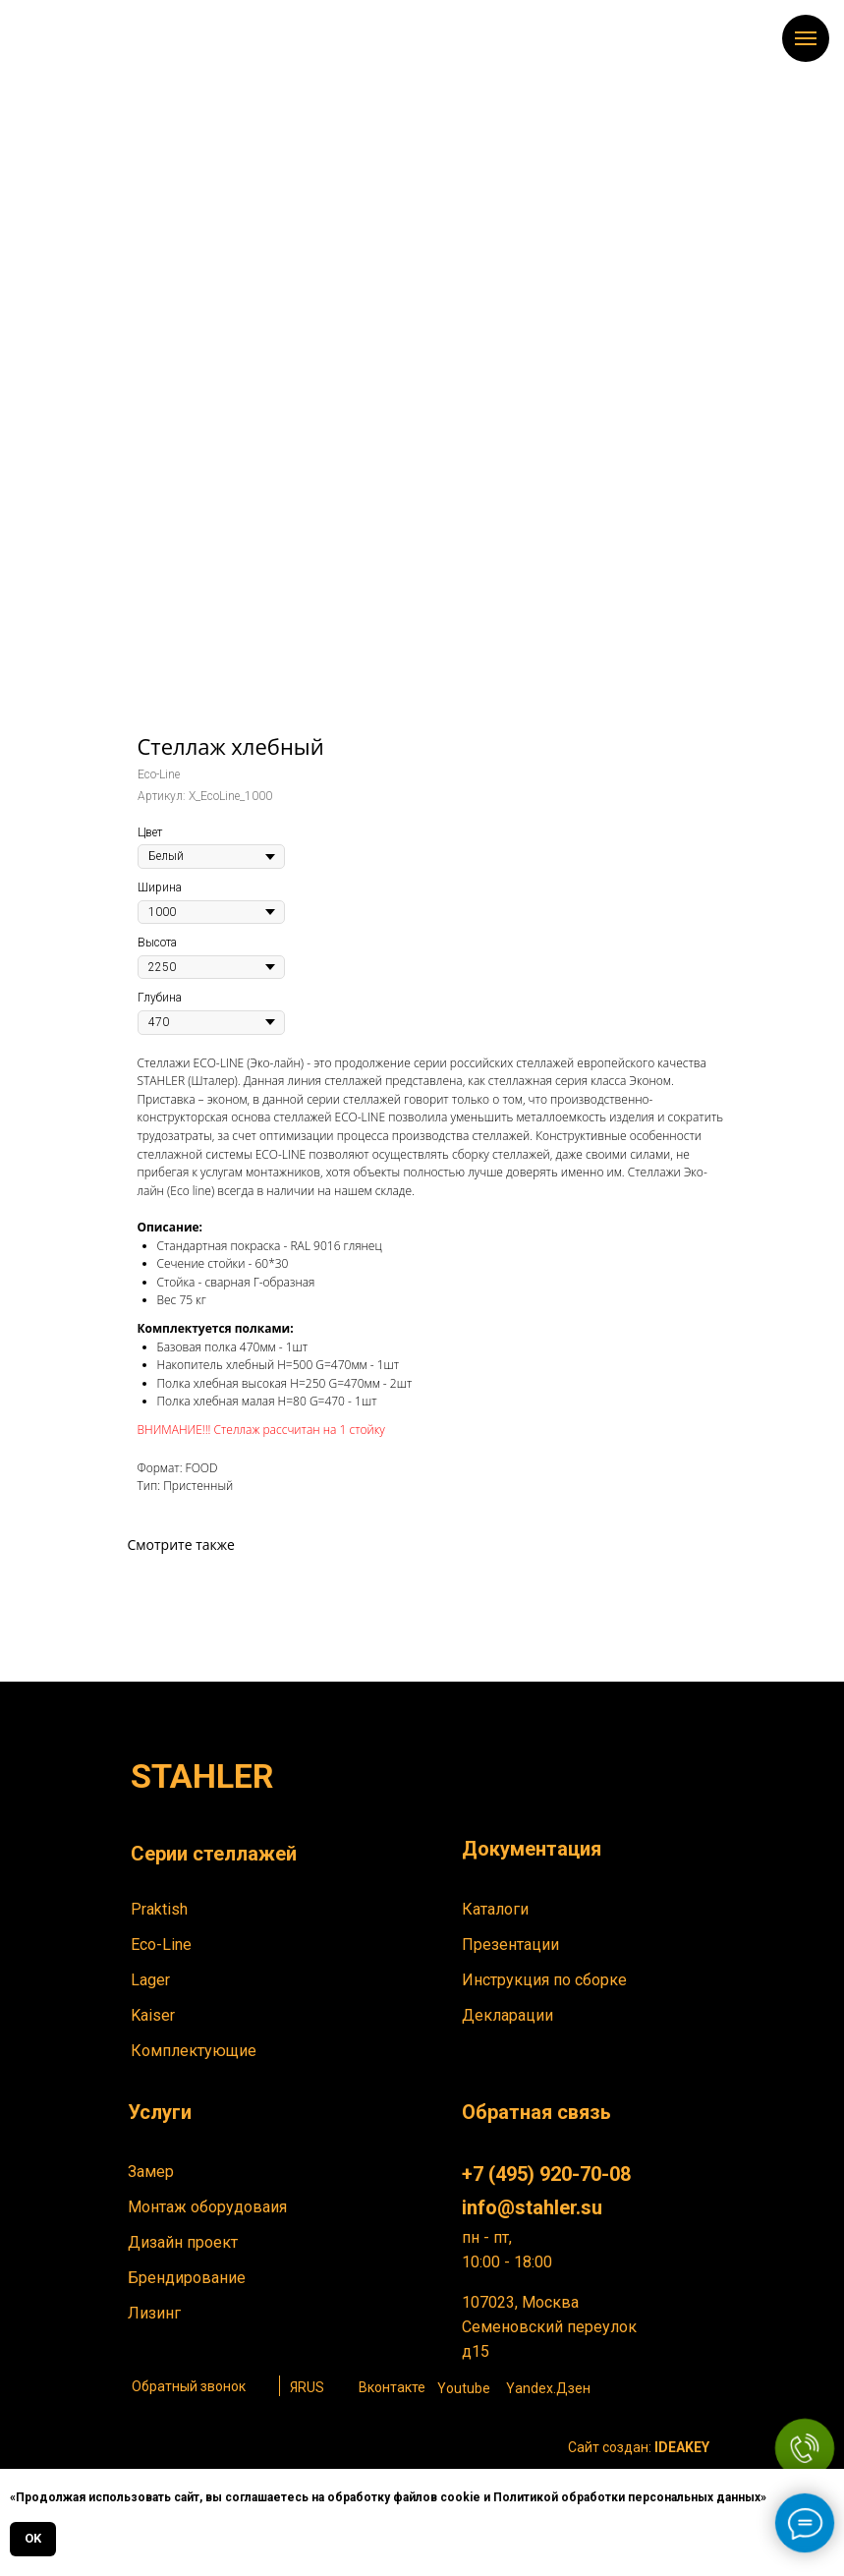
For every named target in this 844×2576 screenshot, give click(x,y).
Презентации (510, 1944)
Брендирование (187, 2277)
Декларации (507, 2015)
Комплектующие (193, 2050)
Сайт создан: (638, 2447)
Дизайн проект (183, 2242)
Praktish (159, 1909)
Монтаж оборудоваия (207, 2207)
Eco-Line (161, 1944)
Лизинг (154, 2313)
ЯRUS (307, 2387)
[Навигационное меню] (805, 38)
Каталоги (495, 1909)
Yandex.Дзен (548, 2388)
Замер (151, 2171)
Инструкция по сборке (544, 1980)
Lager (150, 1980)
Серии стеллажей (214, 1853)
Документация (531, 1848)
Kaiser (153, 2015)
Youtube (463, 2388)
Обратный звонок (189, 2386)
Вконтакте (392, 2387)
